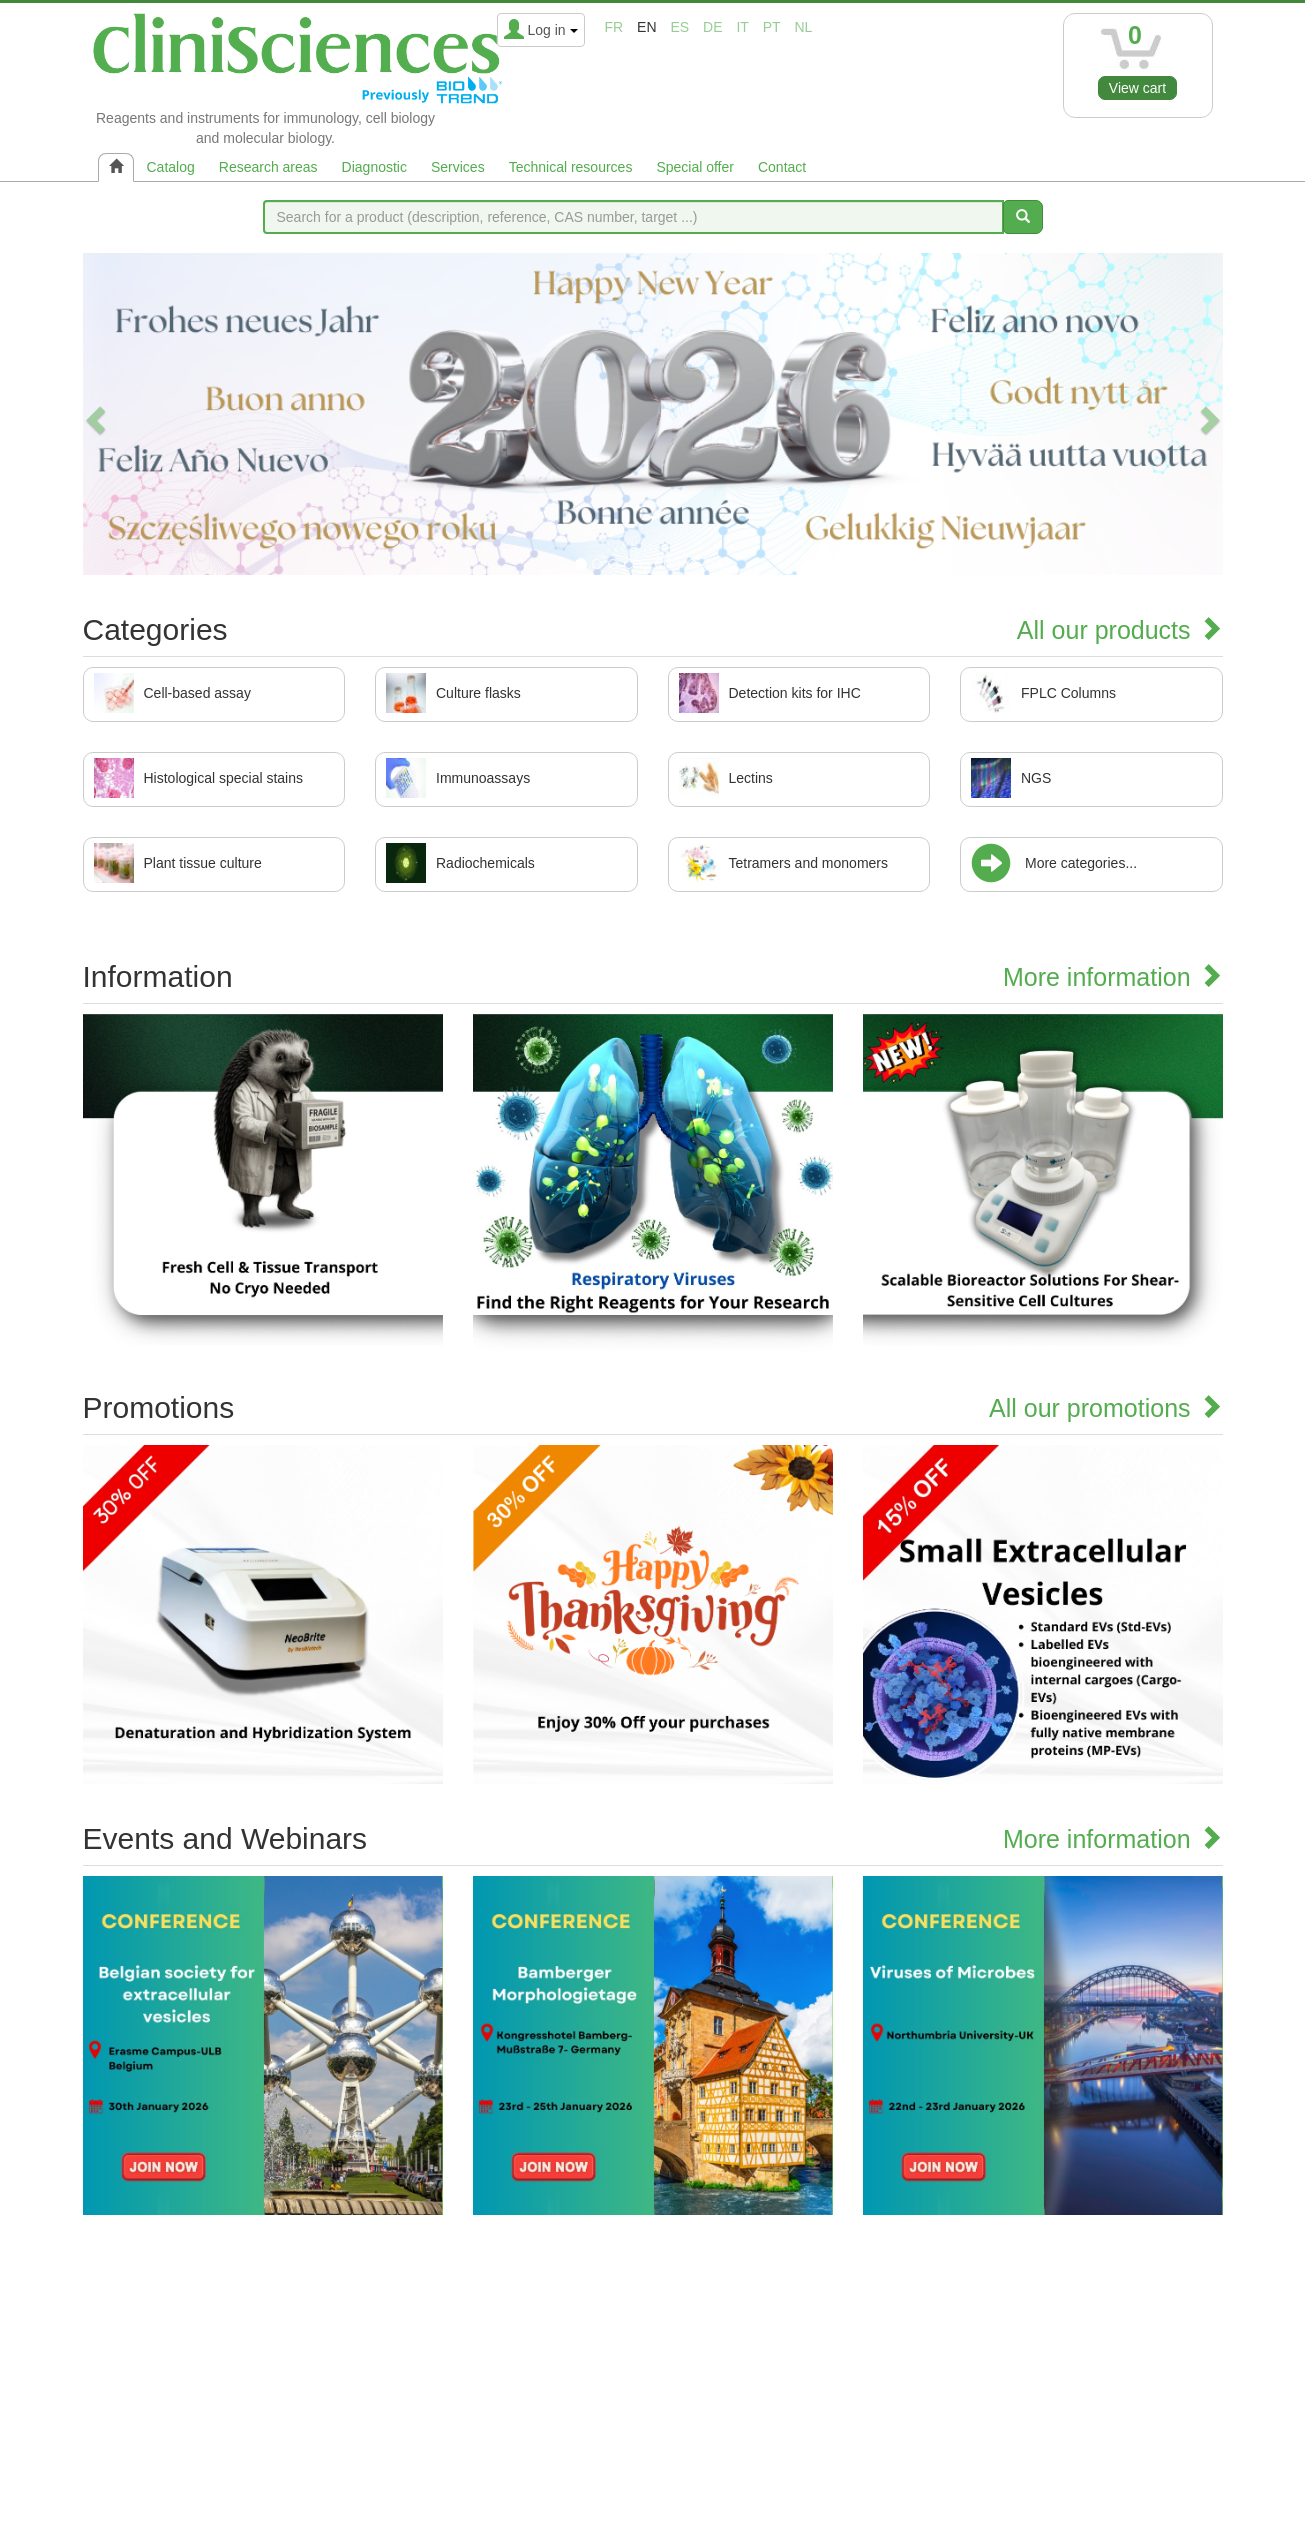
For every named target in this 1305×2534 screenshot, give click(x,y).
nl (804, 27)
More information (1113, 977)
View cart (1137, 88)
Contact (782, 167)
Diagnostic (374, 167)
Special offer (695, 167)
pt (772, 27)
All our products (1120, 630)
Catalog (171, 167)
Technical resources (571, 167)
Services (458, 167)
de (712, 27)
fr (614, 27)
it (742, 27)
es (679, 27)
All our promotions (1105, 1408)
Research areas (268, 167)
